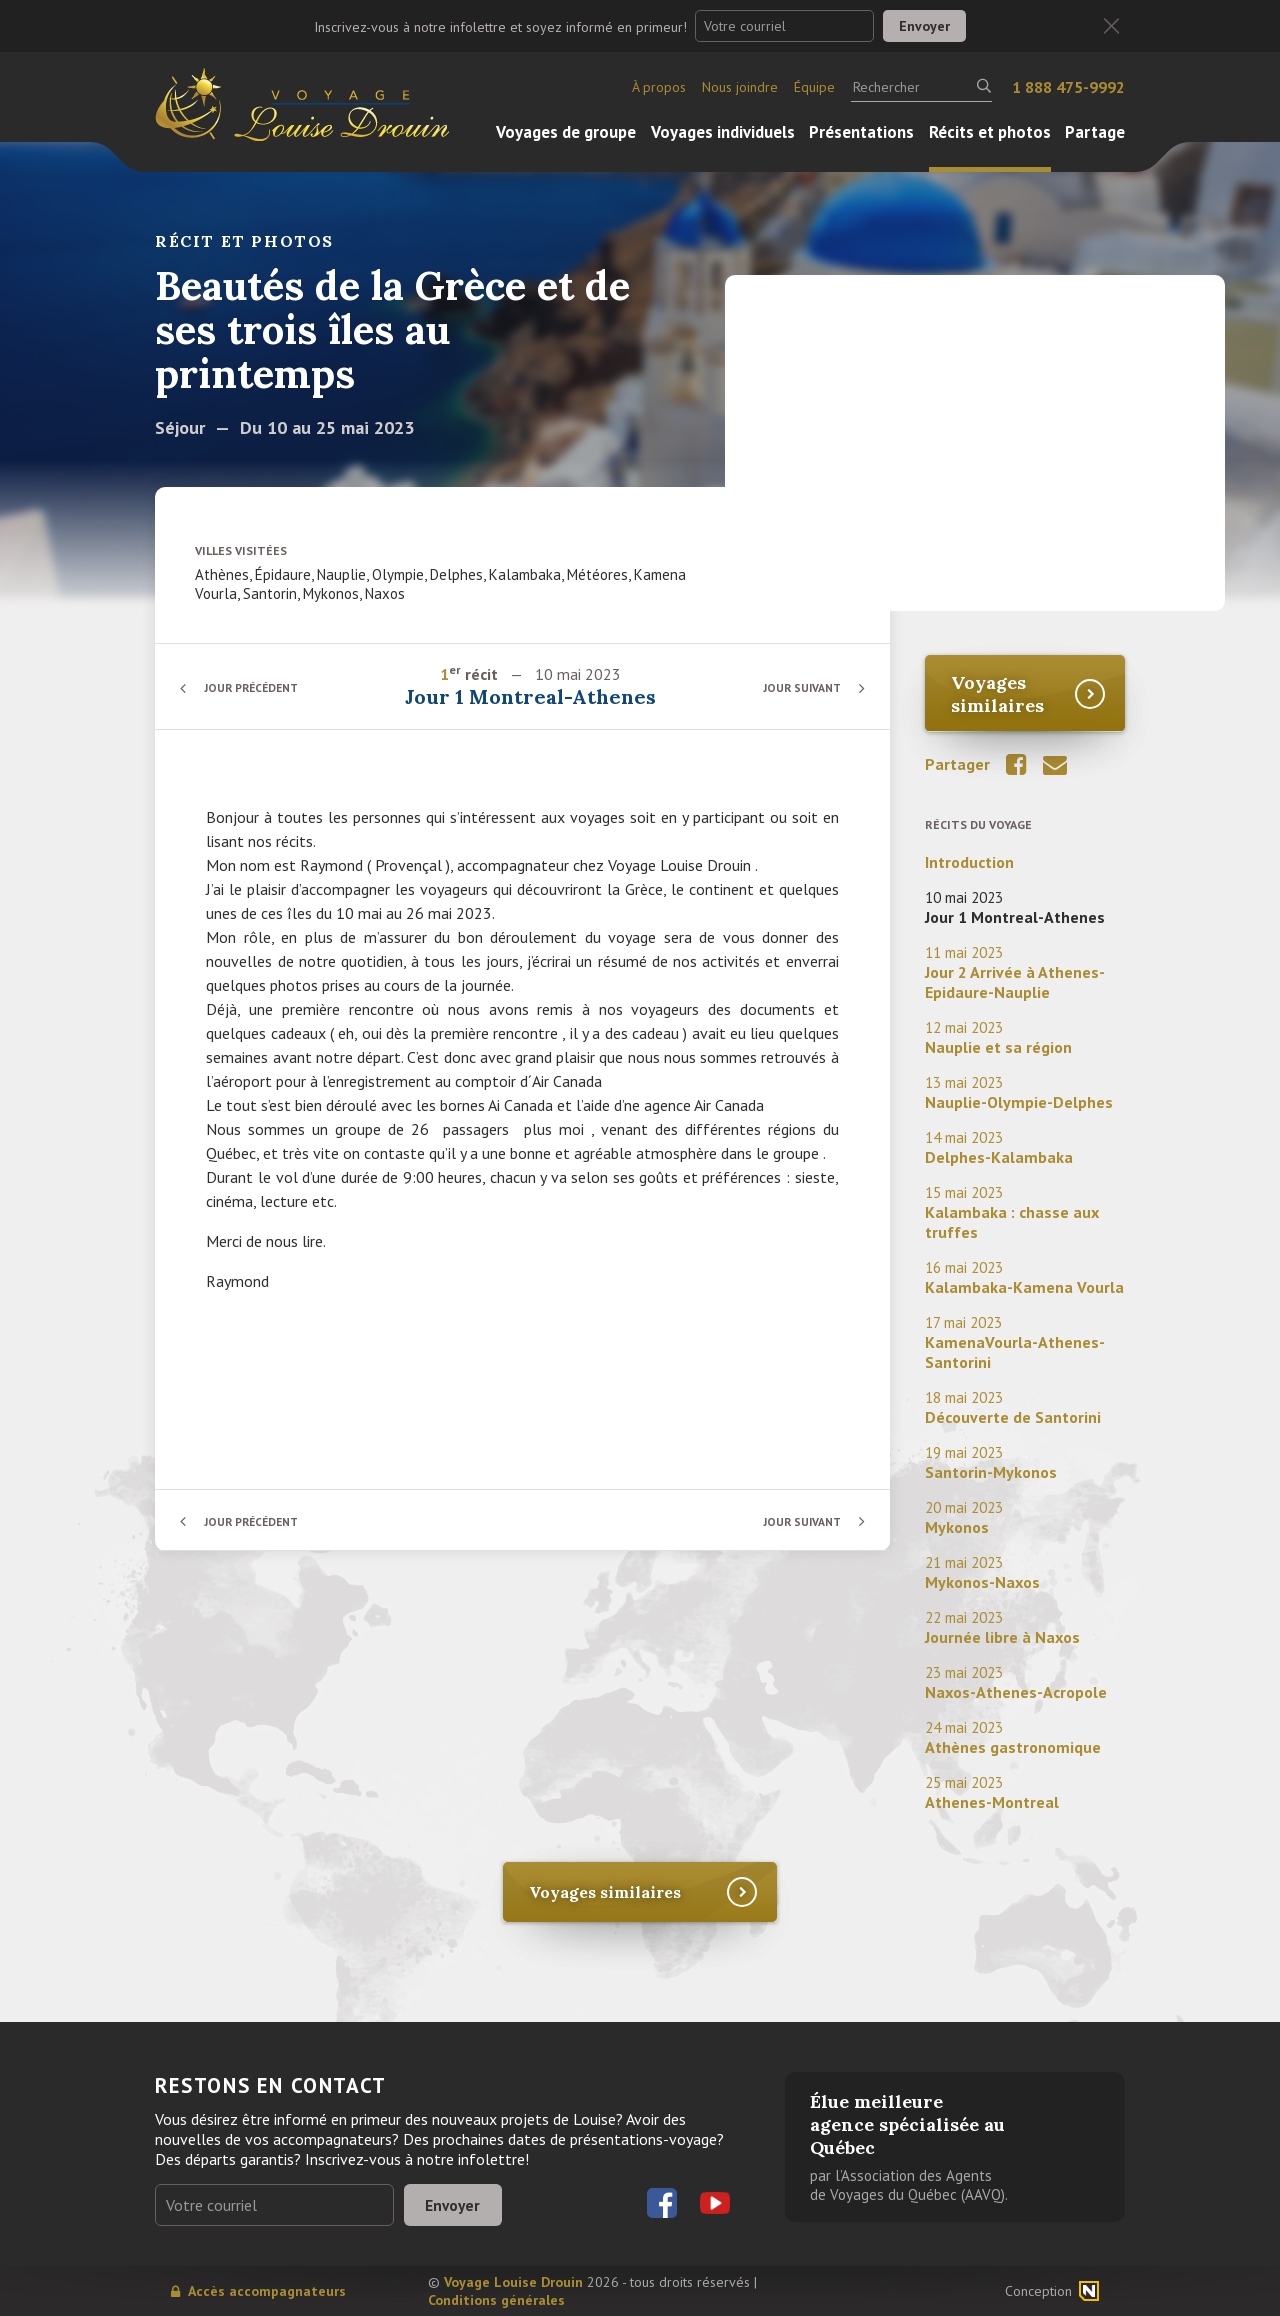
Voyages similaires (997, 694)
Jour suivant (799, 687)
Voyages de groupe (566, 132)
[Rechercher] (921, 87)
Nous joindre (740, 87)
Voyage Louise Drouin (513, 2282)
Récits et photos (990, 132)
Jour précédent (255, 687)
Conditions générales (496, 2300)
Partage (1095, 132)
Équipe (814, 87)
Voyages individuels (723, 132)
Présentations (861, 132)
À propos (659, 87)
